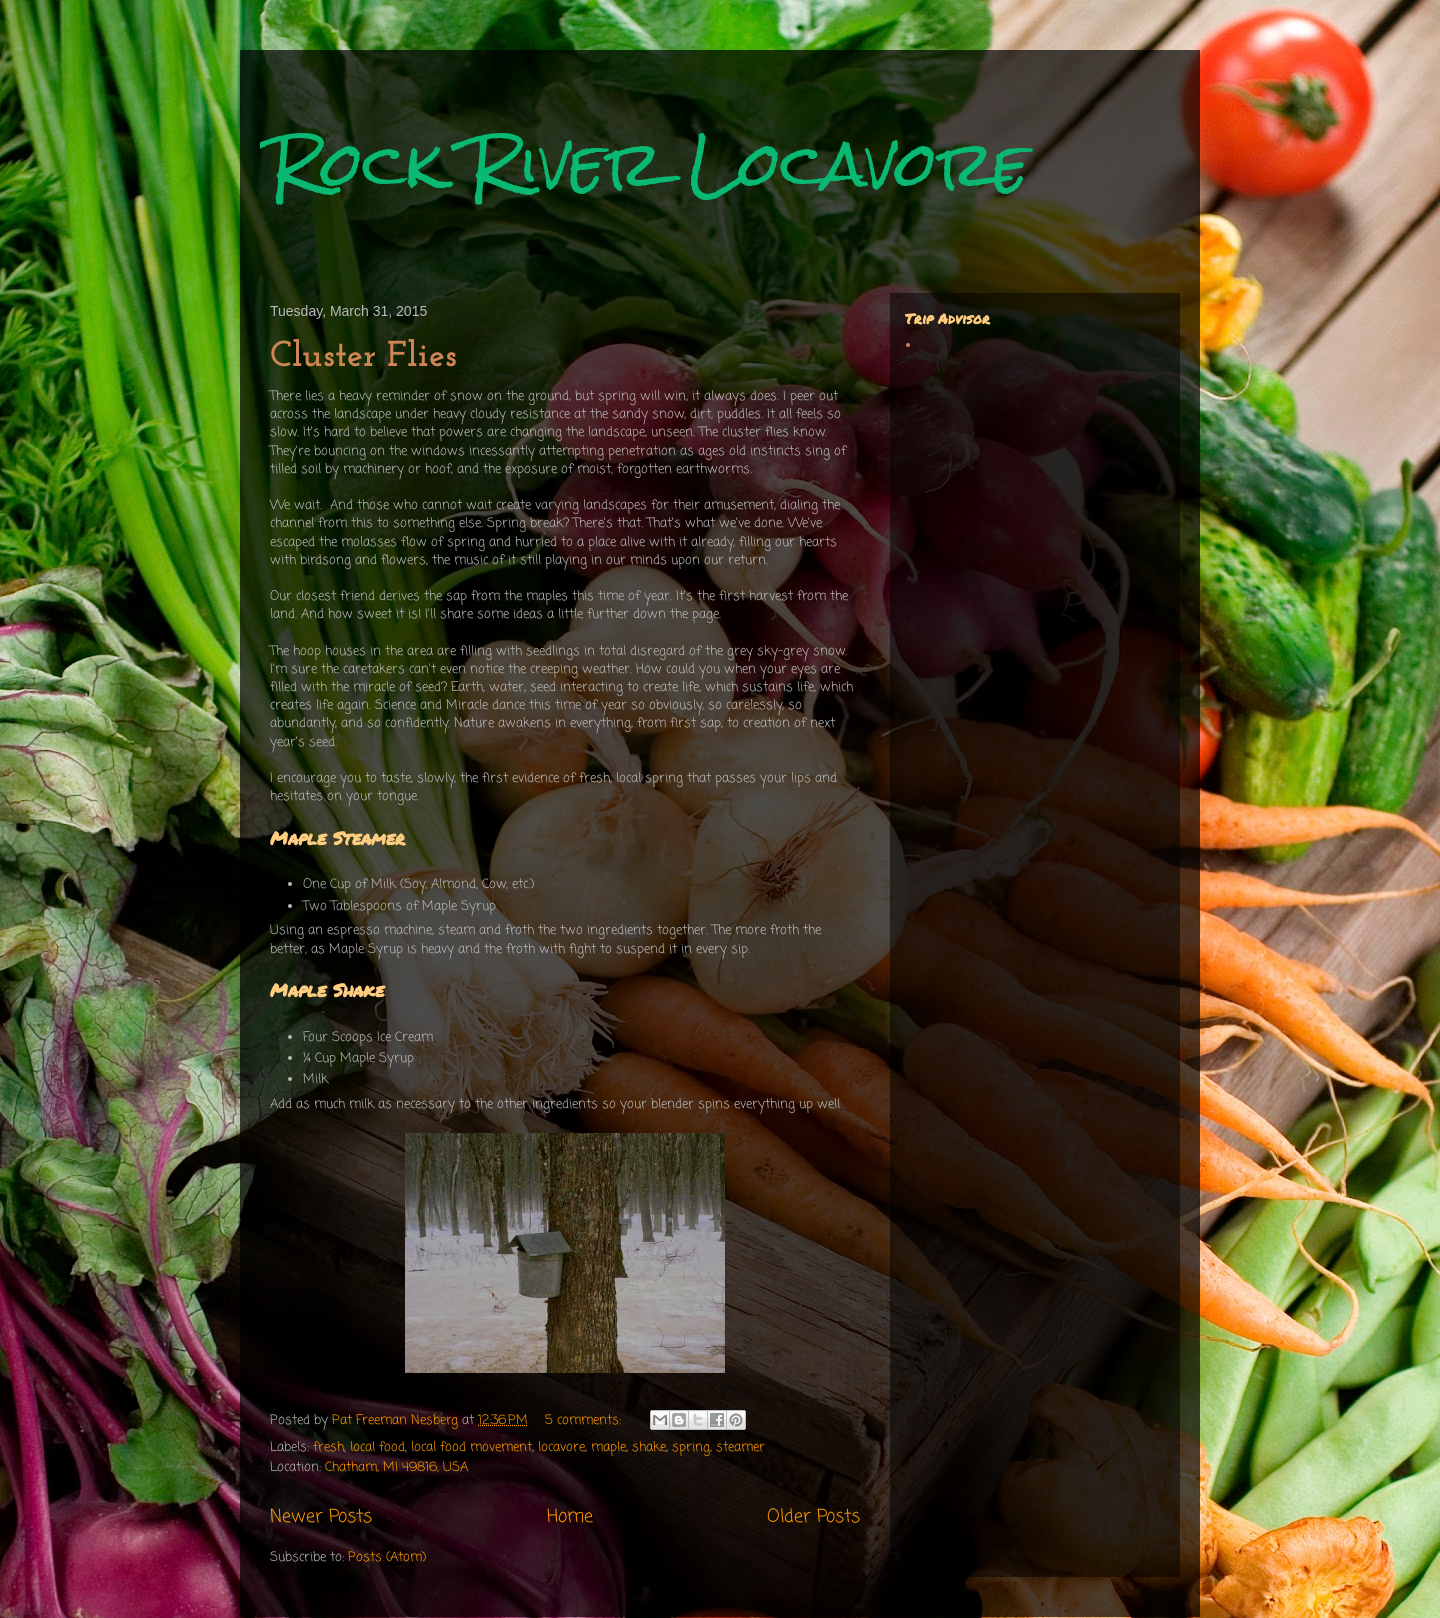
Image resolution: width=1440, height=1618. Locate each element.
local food (377, 1447)
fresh (328, 1447)
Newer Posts (321, 1517)
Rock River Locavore (649, 163)
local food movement (471, 1447)
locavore (561, 1447)
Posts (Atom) (387, 1557)
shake (649, 1447)
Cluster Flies (363, 357)
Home (570, 1517)
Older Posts (813, 1517)
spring (691, 1447)
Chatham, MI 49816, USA (396, 1467)
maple (608, 1447)
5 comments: (585, 1420)
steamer (740, 1447)
